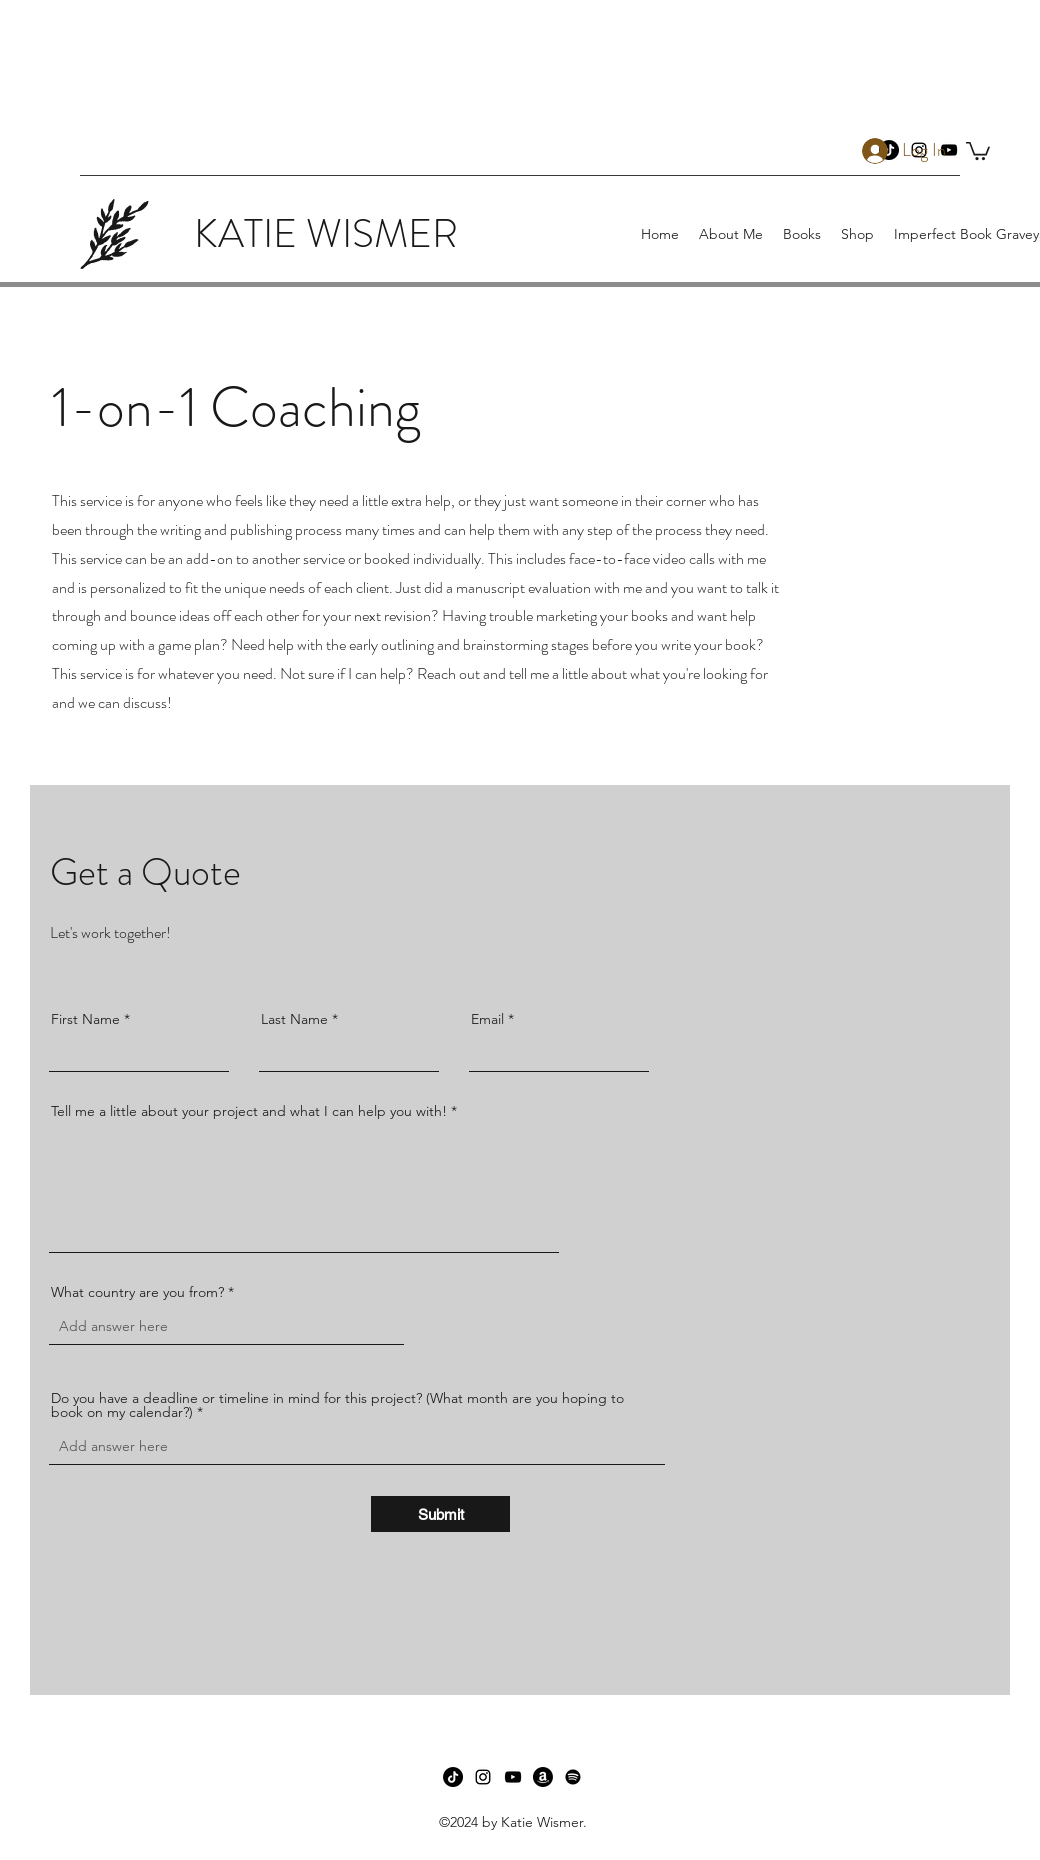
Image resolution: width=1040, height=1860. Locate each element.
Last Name (294, 1019)
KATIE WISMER (326, 233)
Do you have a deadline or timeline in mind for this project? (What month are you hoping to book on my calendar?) (337, 1405)
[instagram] (483, 1777)
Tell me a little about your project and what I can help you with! (249, 1111)
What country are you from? (137, 1292)
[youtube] (513, 1777)
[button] (978, 150)
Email (487, 1019)
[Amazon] (543, 1777)
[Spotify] (573, 1777)
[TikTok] (453, 1777)
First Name (85, 1019)
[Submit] (440, 1514)
